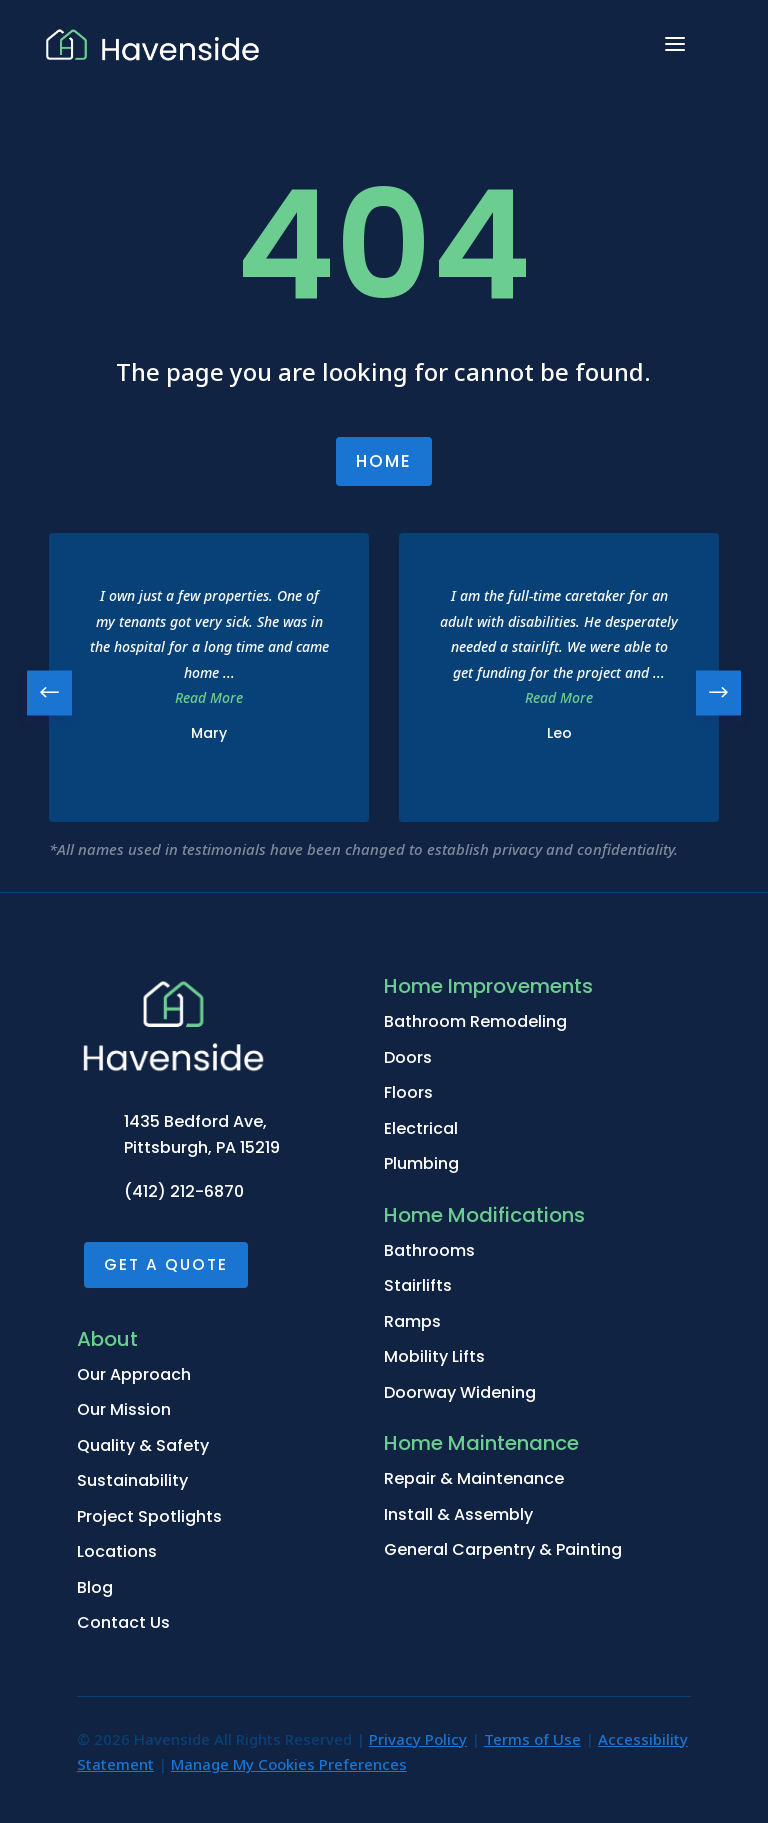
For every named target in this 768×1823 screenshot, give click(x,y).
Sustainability (132, 1480)
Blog (95, 1587)
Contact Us (123, 1622)
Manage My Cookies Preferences (289, 1764)
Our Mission (124, 1409)
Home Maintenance (481, 1443)
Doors (408, 1057)
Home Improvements (488, 986)
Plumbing (421, 1163)
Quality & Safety (143, 1445)
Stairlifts (418, 1285)
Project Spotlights (149, 1516)
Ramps (412, 1321)
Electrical (421, 1128)
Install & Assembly (458, 1514)
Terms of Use (532, 1739)
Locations (117, 1551)
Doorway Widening (460, 1392)
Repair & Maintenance (474, 1478)
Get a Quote (166, 1264)
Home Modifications (484, 1215)
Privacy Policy (418, 1739)
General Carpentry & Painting (503, 1549)
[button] (718, 692)
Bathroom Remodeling (475, 1021)
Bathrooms (429, 1250)
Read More (209, 697)
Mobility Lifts (434, 1356)
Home (384, 461)
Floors (408, 1092)
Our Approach (134, 1374)
